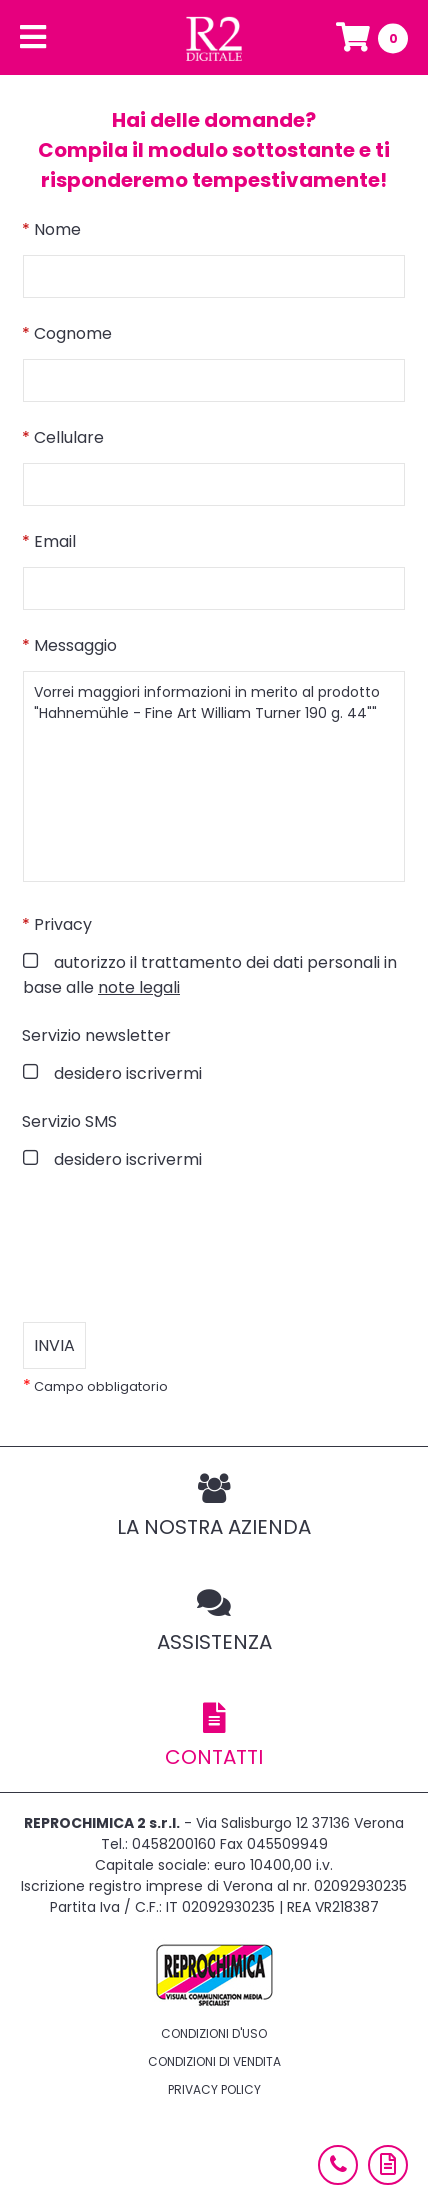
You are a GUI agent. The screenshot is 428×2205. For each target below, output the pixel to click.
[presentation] (175, 1247)
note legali (139, 987)
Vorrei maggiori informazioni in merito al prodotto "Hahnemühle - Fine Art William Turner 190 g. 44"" (214, 776)
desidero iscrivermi (126, 1073)
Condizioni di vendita (214, 2061)
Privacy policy (214, 2089)
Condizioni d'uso (214, 2033)
